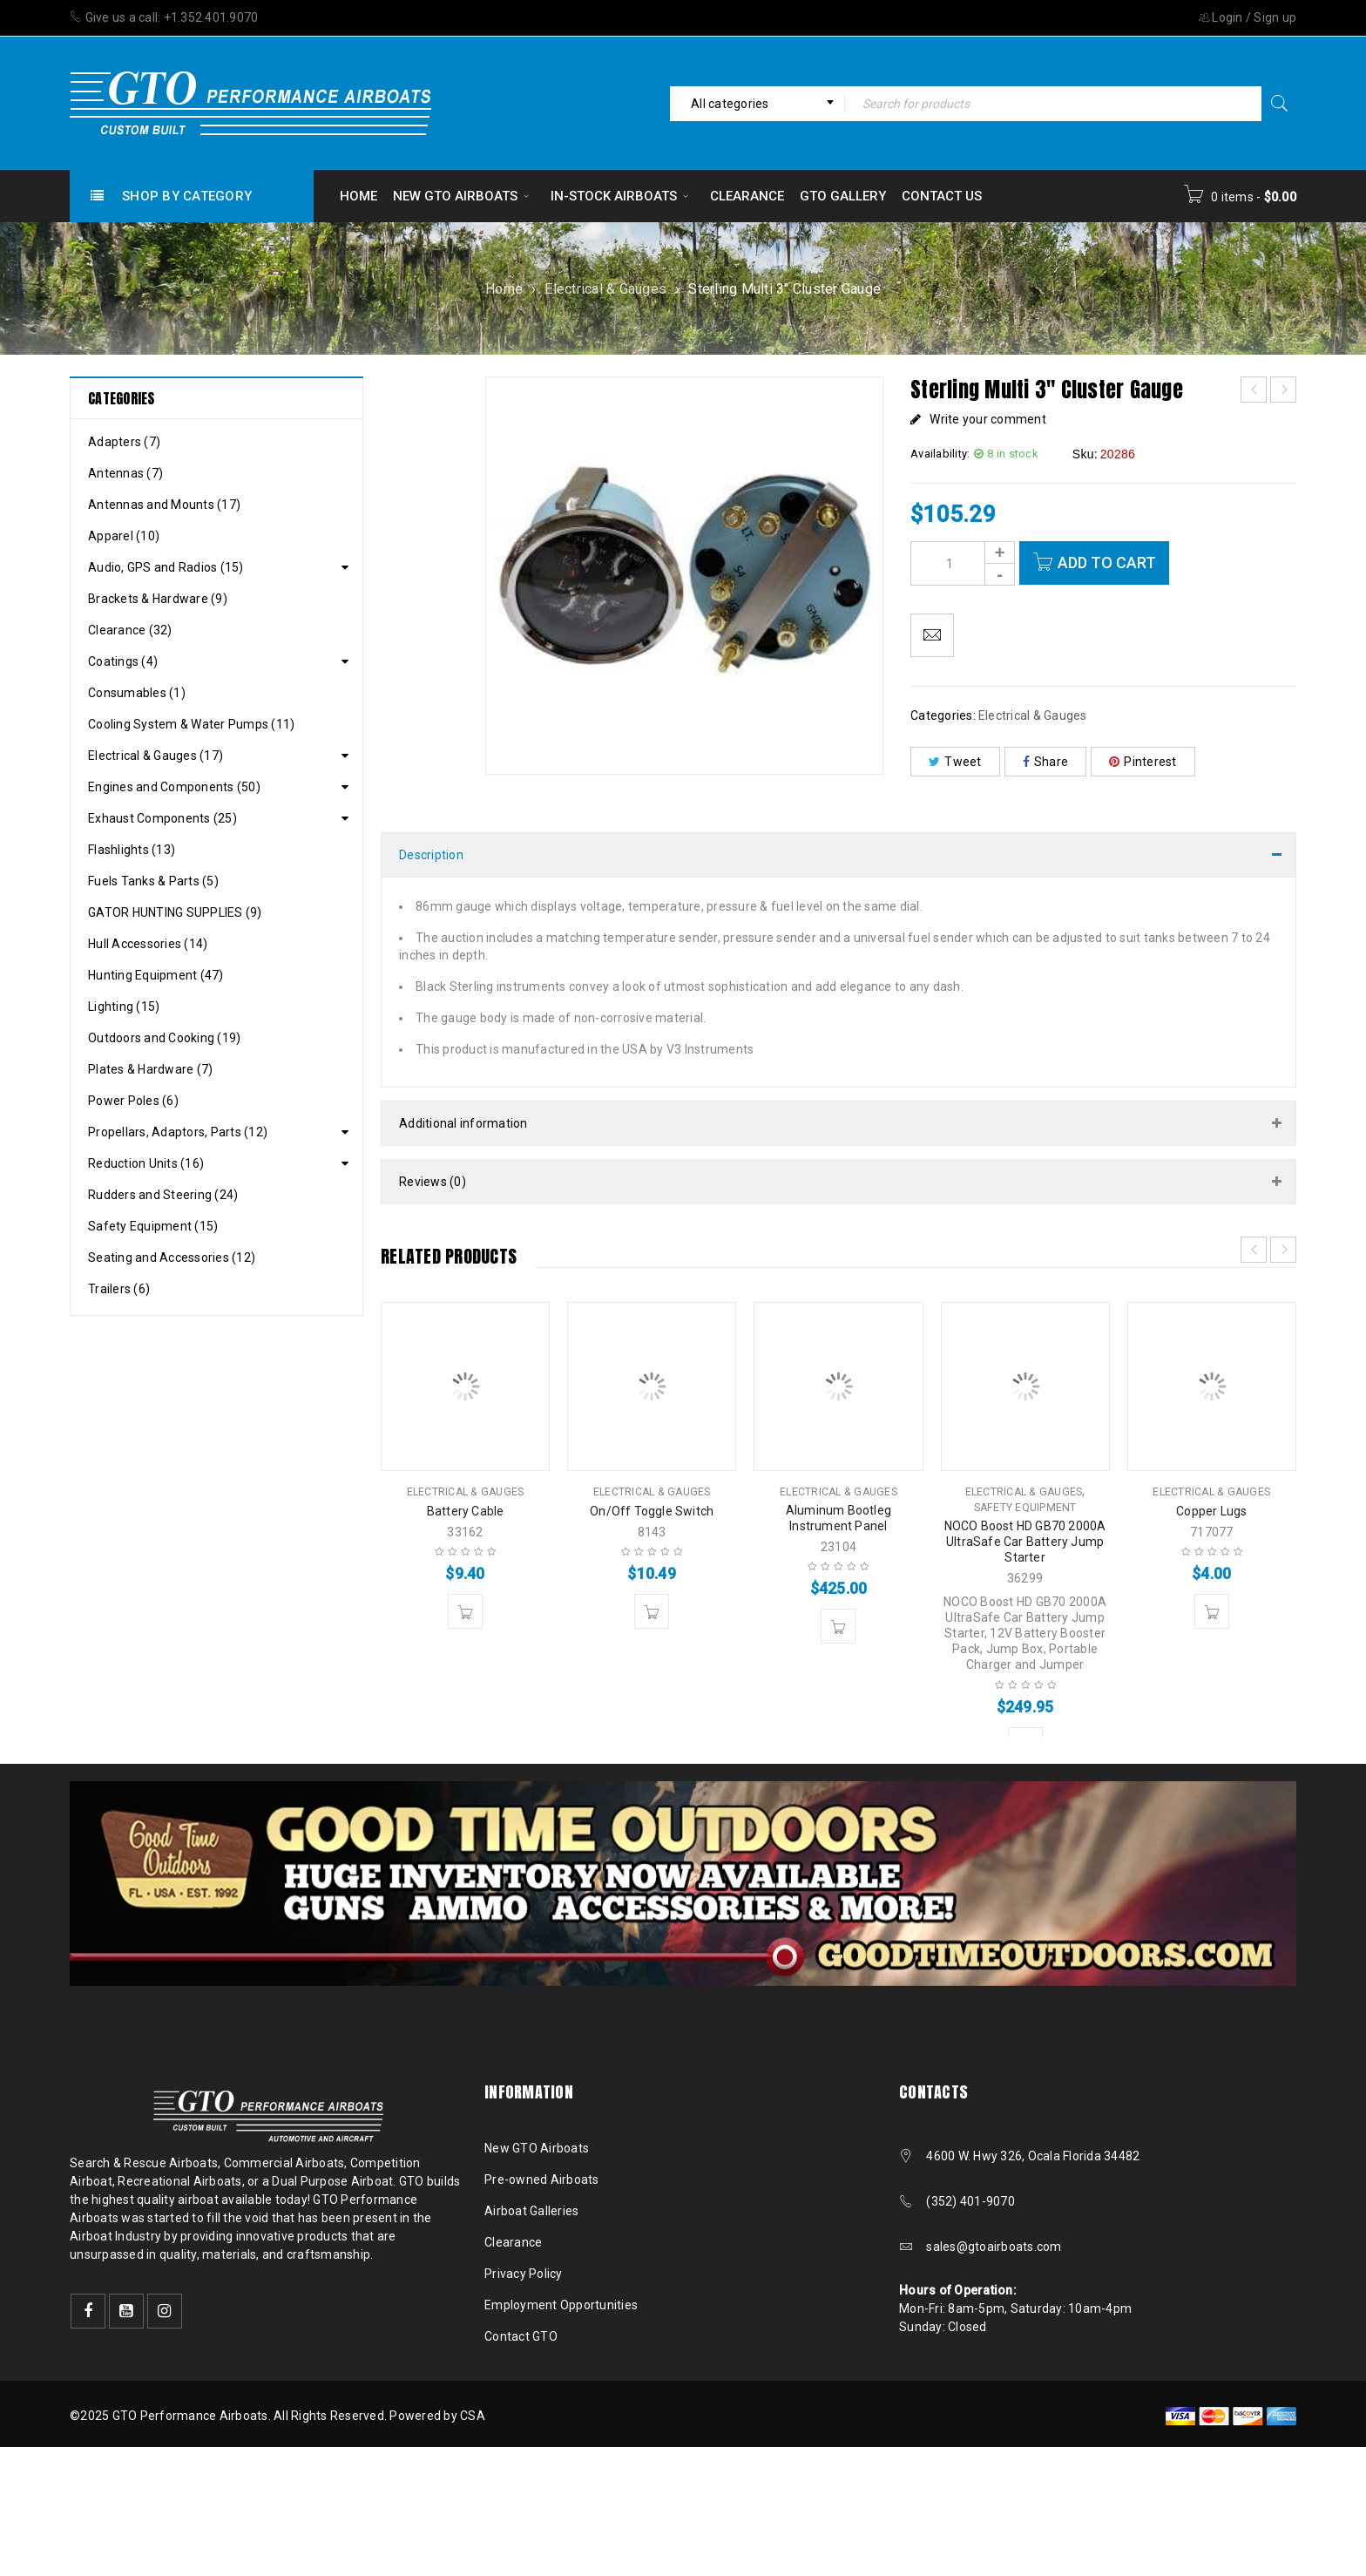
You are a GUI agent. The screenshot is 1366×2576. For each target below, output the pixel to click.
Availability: (940, 453)
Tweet (955, 762)
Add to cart (1107, 562)
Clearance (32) (130, 630)
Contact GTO (521, 2336)
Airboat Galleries (531, 2211)
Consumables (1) (137, 693)
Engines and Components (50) (174, 787)
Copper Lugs (1211, 1511)
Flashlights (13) (131, 850)
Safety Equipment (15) (153, 1226)
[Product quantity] (962, 563)
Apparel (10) (123, 536)
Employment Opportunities (561, 2305)
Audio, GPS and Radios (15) (166, 567)
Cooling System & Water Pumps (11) (191, 724)
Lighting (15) (123, 1006)
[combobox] (757, 103)
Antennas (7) (125, 473)
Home (504, 289)
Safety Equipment (1025, 1508)
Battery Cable (465, 1511)
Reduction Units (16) (146, 1163)
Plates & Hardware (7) (150, 1069)
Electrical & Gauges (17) (155, 756)
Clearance (513, 2242)
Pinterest (1143, 762)
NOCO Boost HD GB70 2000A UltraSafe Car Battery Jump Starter (1025, 1541)
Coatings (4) (123, 661)
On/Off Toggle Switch (651, 1511)
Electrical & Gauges (605, 289)
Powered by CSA (437, 2416)
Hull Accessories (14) (147, 944)
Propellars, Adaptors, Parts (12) (177, 1132)
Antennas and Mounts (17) (164, 505)
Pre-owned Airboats (541, 2179)
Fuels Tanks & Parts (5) (153, 881)
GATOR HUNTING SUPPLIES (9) (175, 912)
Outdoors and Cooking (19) (164, 1038)
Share (1046, 762)
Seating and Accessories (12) (171, 1257)
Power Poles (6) (133, 1101)
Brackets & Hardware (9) (157, 599)
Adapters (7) (124, 442)
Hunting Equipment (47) (156, 975)
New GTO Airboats (536, 2148)
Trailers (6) (119, 1289)
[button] (465, 1611)
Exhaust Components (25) (162, 818)
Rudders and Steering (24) (163, 1195)
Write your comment (988, 419)
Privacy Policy (523, 2274)
